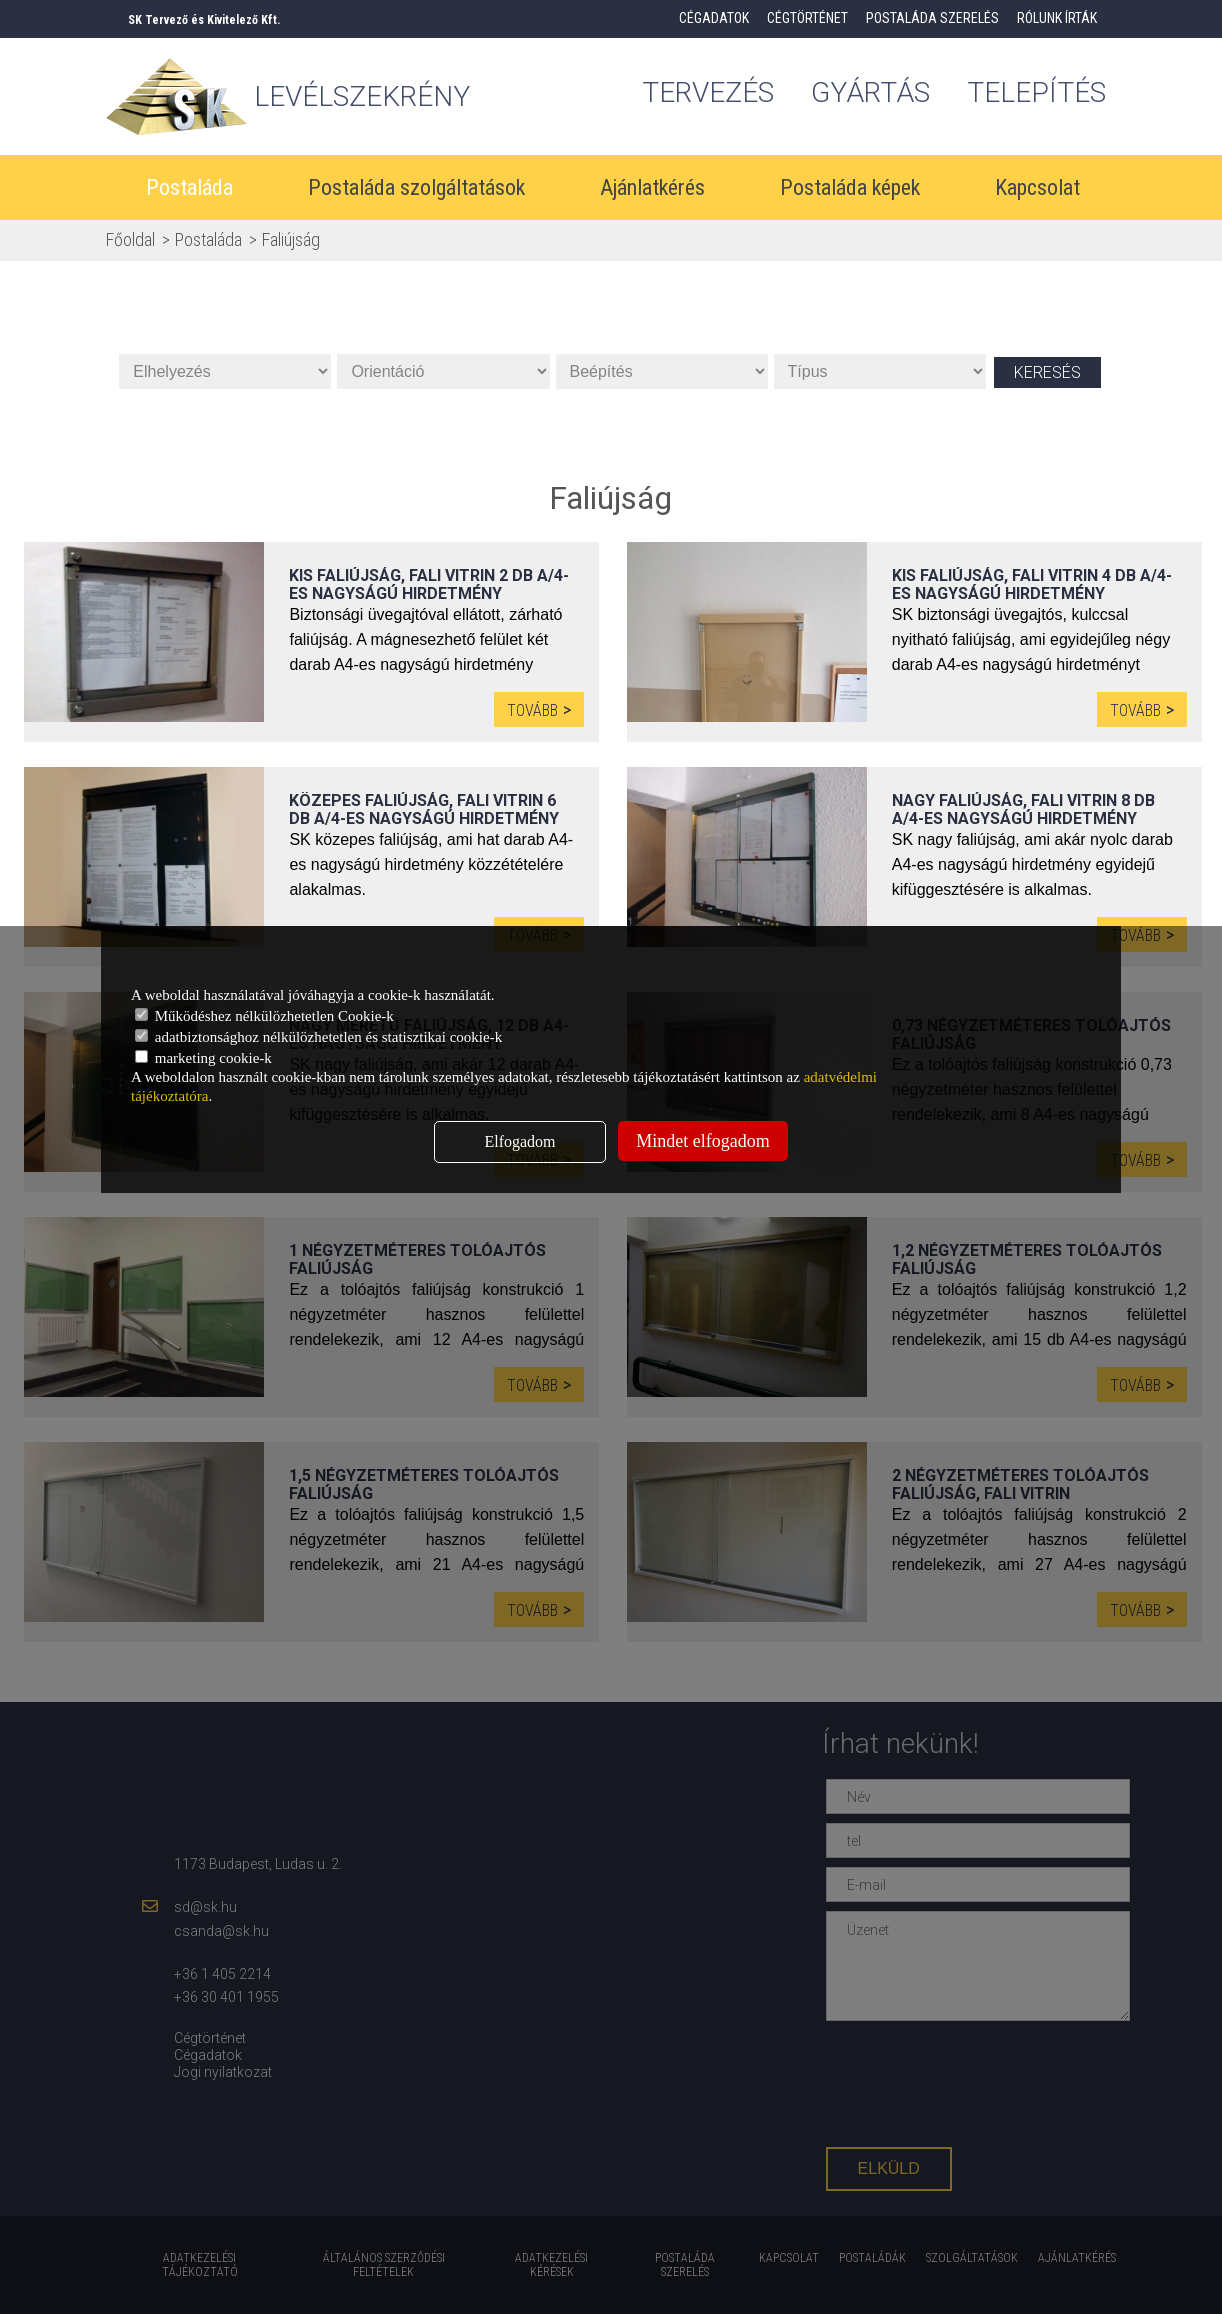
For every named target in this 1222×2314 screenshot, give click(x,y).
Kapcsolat (1037, 187)
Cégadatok (714, 18)
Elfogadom (519, 1141)
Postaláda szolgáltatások (416, 187)
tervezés (708, 92)
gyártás (870, 92)
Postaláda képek (850, 187)
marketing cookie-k (203, 1058)
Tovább (532, 710)
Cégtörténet (807, 18)
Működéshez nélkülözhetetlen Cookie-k (264, 1016)
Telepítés (1036, 92)
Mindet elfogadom (702, 1141)
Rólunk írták (1057, 18)
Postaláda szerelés (932, 18)
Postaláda (189, 187)
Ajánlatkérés (652, 187)
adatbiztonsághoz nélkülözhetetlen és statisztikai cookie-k (318, 1037)
